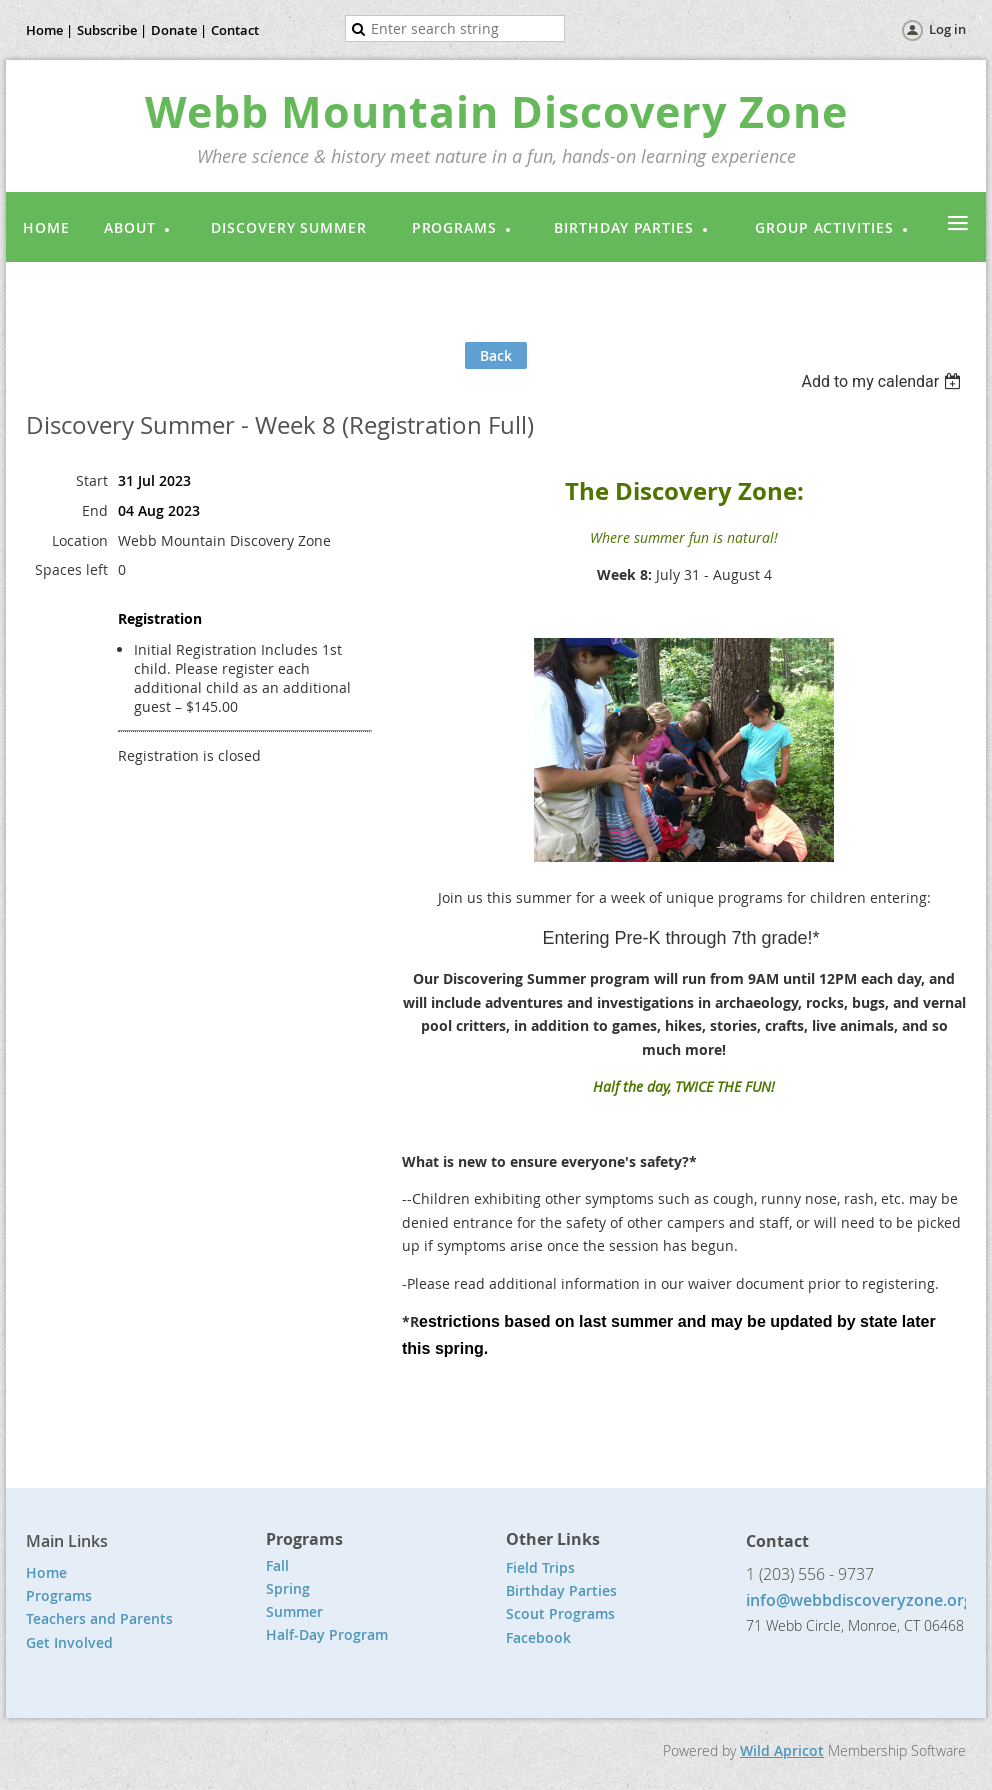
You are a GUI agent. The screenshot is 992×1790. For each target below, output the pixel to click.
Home (46, 1572)
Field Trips (540, 1567)
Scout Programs (560, 1613)
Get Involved (69, 1642)
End (95, 510)
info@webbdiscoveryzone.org (859, 1600)
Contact (235, 30)
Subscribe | (112, 30)
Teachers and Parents (99, 1618)
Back (496, 355)
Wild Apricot (782, 1750)
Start (92, 480)
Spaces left (71, 569)
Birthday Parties (563, 1590)
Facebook (538, 1637)
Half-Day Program (327, 1634)
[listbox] (883, 381)
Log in (947, 29)
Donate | (179, 30)
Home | (49, 30)
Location (80, 540)
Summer (294, 1611)
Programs (59, 1595)
